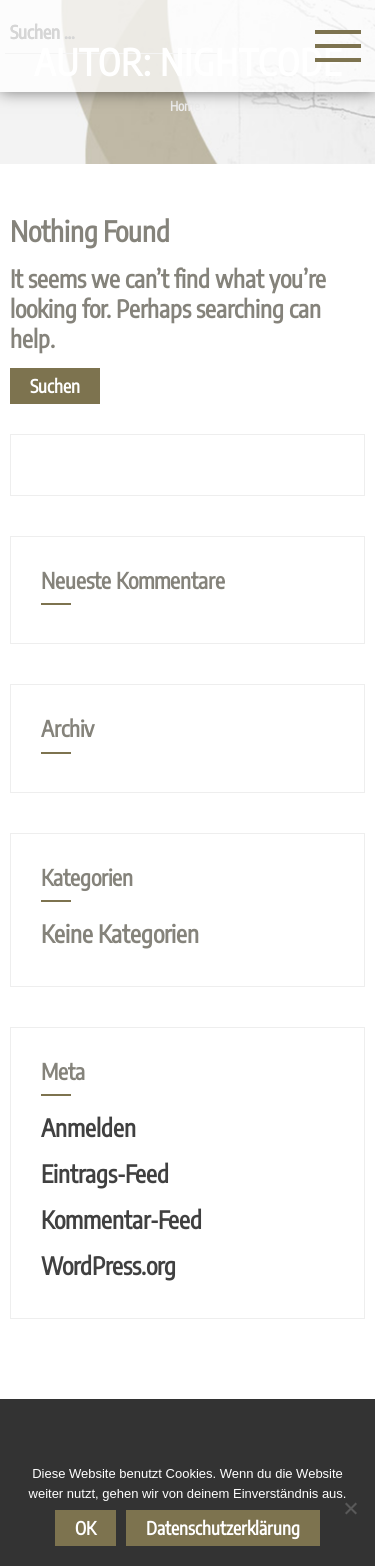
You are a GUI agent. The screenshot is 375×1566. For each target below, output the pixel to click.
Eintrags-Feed (105, 1173)
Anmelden (88, 1127)
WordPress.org (108, 1265)
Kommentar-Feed (121, 1219)
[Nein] (350, 1508)
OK (85, 1527)
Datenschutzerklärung (223, 1527)
